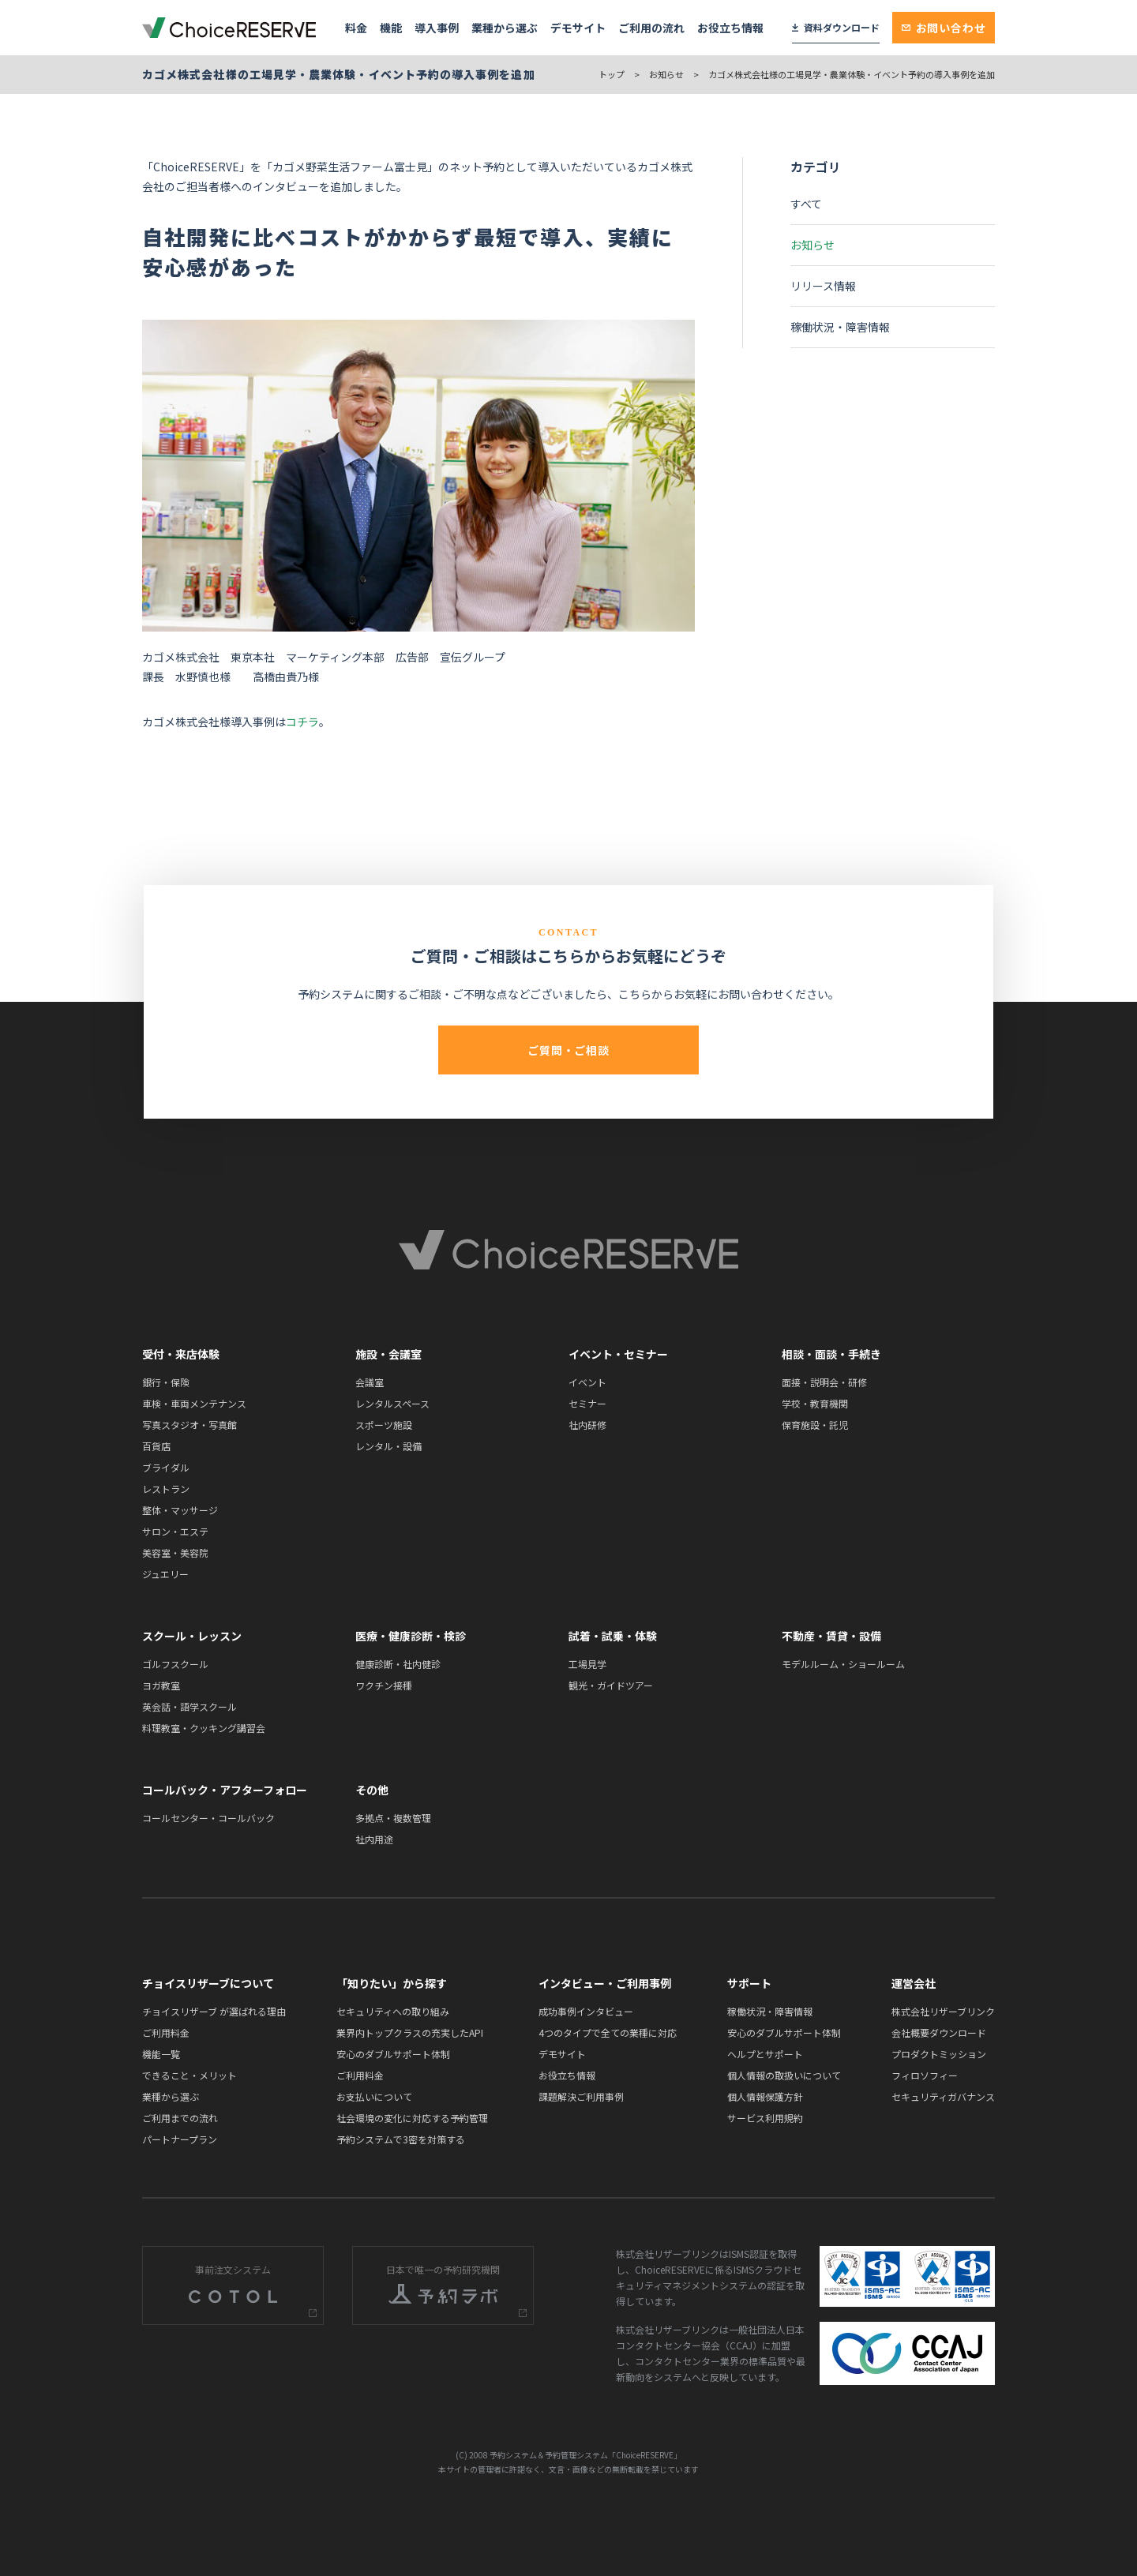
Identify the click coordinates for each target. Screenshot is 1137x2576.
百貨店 (156, 1446)
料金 (356, 28)
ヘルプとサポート (765, 2053)
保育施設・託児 (815, 1424)
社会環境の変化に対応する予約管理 (412, 2117)
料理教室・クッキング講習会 (203, 1727)
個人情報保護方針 (765, 2096)
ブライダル (166, 1467)
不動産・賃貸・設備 (831, 1635)
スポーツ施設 (383, 1424)
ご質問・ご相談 (568, 1050)
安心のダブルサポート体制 (393, 2053)
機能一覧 (161, 2053)
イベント (587, 1382)
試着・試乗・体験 (612, 1635)
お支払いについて (374, 2096)
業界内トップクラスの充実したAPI (409, 2032)
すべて (806, 204)
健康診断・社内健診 (398, 1663)
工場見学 (587, 1663)
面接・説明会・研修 (824, 1382)
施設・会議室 (388, 1353)
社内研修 (587, 1424)
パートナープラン (179, 2139)
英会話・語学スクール (189, 1706)
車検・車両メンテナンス (194, 1403)
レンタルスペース (392, 1403)
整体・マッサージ (180, 1510)
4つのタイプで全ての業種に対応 (607, 2032)
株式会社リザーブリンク (943, 2011)
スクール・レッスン (192, 1635)
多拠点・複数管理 (393, 1817)
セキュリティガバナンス (943, 2096)
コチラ (302, 721)
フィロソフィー (924, 2075)
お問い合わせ (944, 28)
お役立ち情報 (730, 28)
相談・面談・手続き (831, 1353)
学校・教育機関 (815, 1403)
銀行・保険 (166, 1382)
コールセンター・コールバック (208, 1817)
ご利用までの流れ (180, 2117)
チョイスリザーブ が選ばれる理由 (214, 2011)
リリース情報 (823, 286)
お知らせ (666, 74)
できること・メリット (189, 2075)
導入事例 (437, 28)
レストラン (166, 1488)
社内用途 (374, 1839)
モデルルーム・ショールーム (843, 1663)
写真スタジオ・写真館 (189, 1424)
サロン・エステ (175, 1531)
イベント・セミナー (618, 1353)
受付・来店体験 (181, 1353)
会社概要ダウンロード (938, 2032)
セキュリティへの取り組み (392, 2011)
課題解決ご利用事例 (581, 2096)
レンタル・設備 (388, 1446)
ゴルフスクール (175, 1663)
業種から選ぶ (504, 28)
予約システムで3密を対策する (400, 2139)
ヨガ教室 (161, 1685)
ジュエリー (165, 1573)
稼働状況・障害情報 (840, 327)
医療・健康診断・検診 (410, 1635)
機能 (391, 28)
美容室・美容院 (175, 1552)
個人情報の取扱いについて (784, 2075)
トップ (612, 74)
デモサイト (578, 28)
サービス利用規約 (765, 2117)
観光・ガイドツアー (610, 1685)
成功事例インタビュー (585, 2011)
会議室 (369, 1382)
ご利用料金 (166, 2032)
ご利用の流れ (651, 28)
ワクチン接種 (383, 1685)
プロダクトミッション (938, 2053)
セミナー (587, 1403)
